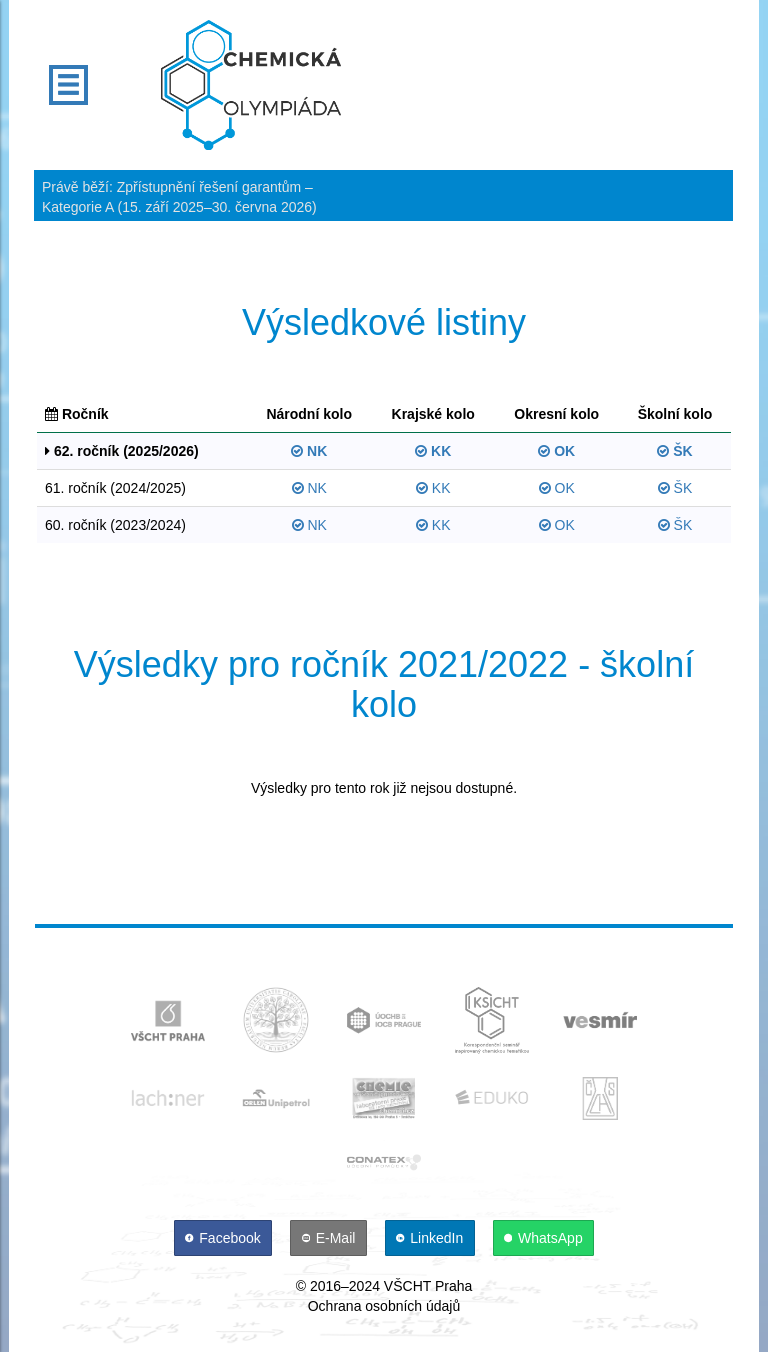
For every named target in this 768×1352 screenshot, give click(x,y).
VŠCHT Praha (428, 1286)
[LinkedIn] (432, 1238)
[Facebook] (225, 1238)
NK (309, 451)
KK (433, 451)
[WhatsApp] (544, 1238)
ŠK (674, 451)
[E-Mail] (330, 1238)
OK (556, 451)
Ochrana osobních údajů (384, 1306)
